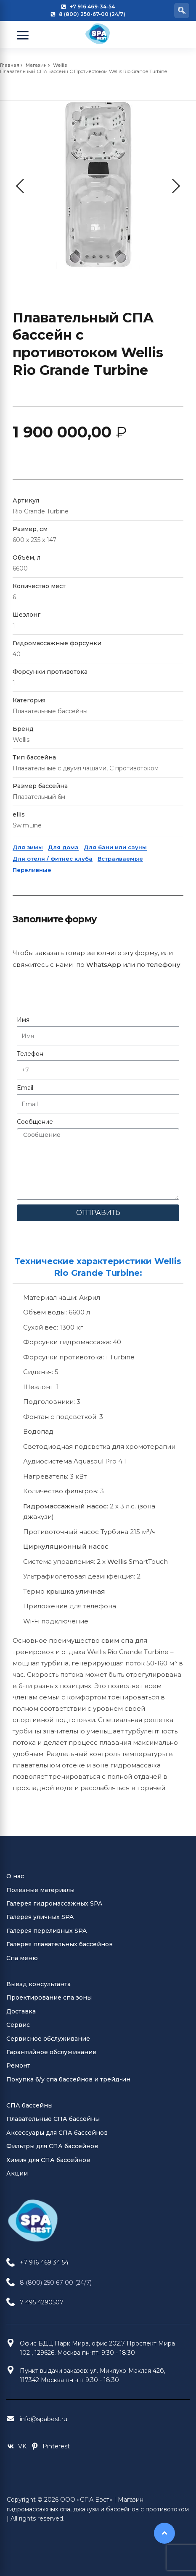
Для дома (63, 847)
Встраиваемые (120, 858)
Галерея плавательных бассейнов (59, 1944)
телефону (163, 965)
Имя (23, 1020)
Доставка (21, 2011)
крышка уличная (75, 1591)
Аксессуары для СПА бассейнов (57, 2132)
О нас (15, 1876)
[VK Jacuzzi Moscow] (16, 2446)
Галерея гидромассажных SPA (54, 1903)
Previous (23, 186)
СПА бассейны (29, 2105)
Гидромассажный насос (65, 1506)
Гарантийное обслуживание (51, 2052)
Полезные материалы (40, 1890)
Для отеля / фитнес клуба (53, 858)
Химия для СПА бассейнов (48, 2160)
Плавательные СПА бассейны (53, 2119)
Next (172, 186)
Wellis (60, 65)
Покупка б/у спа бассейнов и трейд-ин (68, 2079)
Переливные (32, 870)
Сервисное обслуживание (48, 2038)
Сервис (18, 2025)
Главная (9, 65)
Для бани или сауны (115, 847)
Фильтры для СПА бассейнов (52, 2146)
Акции (17, 2173)
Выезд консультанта (38, 1984)
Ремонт (18, 2065)
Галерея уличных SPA (40, 1917)
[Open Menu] (22, 35)
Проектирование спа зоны (49, 1997)
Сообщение (35, 1122)
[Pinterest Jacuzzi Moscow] (50, 2446)
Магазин (36, 65)
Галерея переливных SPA (46, 1931)
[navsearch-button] (181, 10)
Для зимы (28, 847)
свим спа (117, 1640)
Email (25, 1088)
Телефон (30, 1054)
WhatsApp (103, 965)
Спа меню (22, 1958)
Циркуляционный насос (66, 1546)
